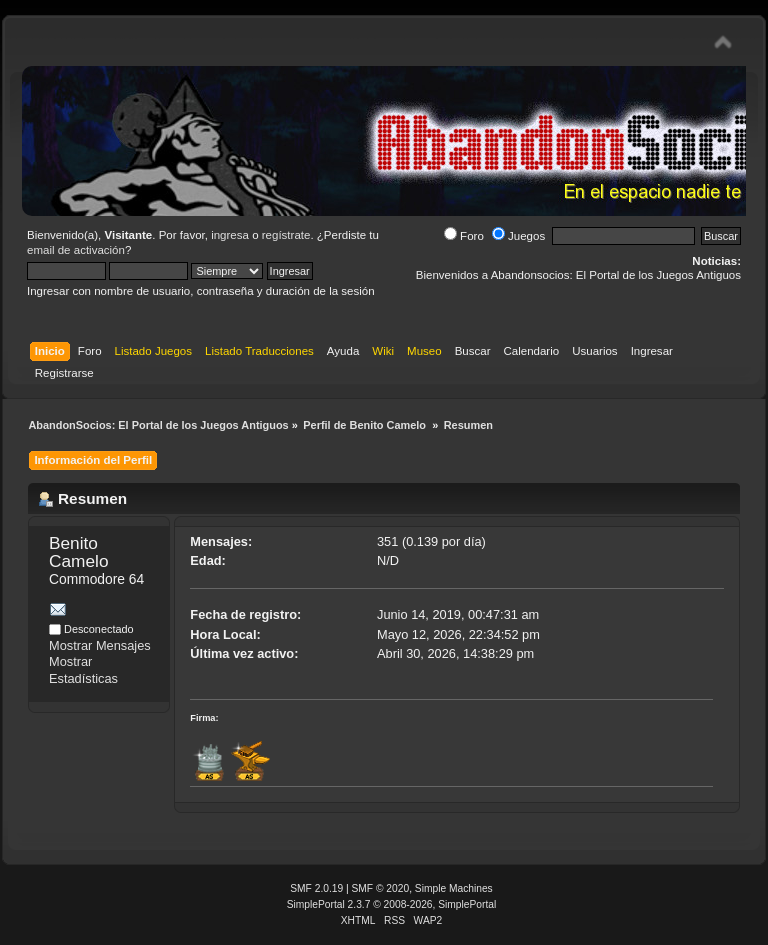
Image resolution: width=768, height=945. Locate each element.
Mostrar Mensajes (100, 645)
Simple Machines (454, 888)
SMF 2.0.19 (316, 888)
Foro (464, 236)
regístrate (286, 235)
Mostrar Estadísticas (83, 670)
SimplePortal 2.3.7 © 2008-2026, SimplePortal (392, 904)
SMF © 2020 (381, 888)
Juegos (518, 236)
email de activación (76, 250)
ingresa (230, 235)
